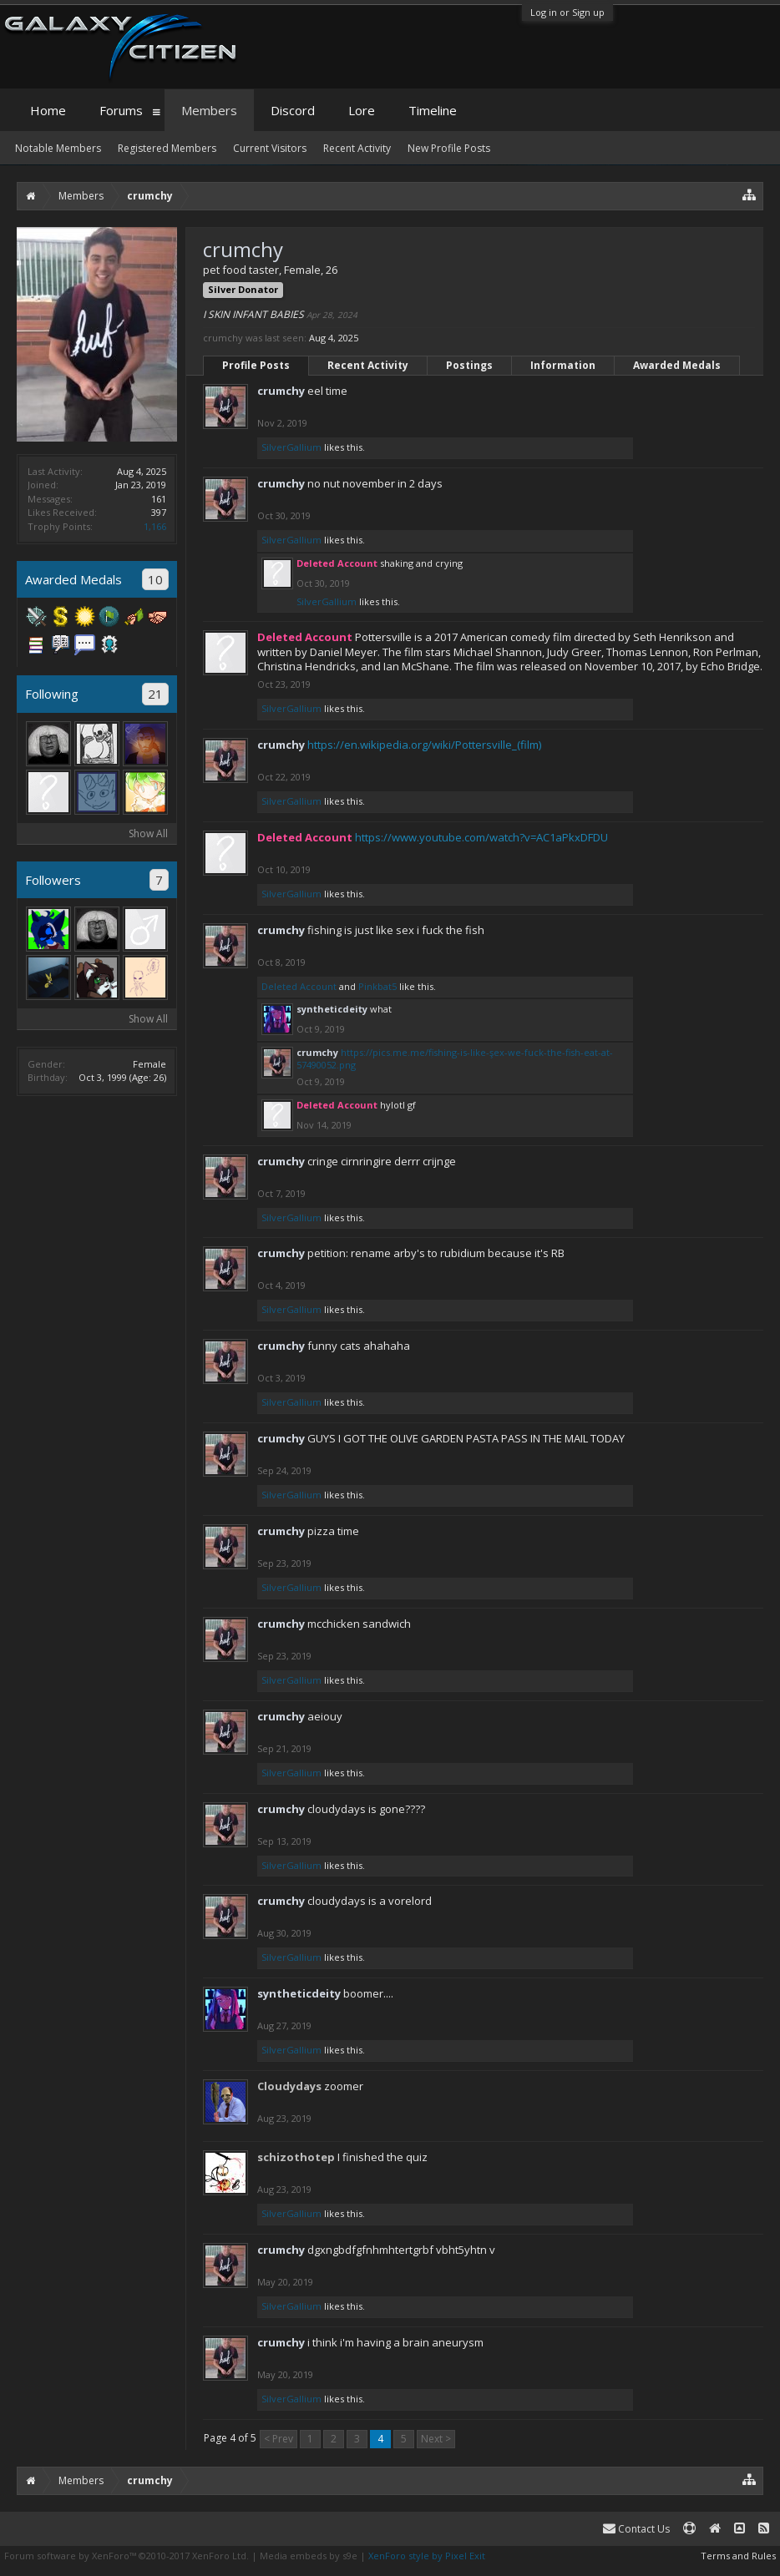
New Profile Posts (449, 148)
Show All (148, 833)
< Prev (278, 2439)
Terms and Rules (738, 2555)
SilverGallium (291, 447)
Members (209, 110)
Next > (436, 2439)
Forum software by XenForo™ (126, 2555)
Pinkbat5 (377, 986)
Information (562, 365)
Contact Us (636, 2529)
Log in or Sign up (567, 12)
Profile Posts (256, 365)
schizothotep (296, 2156)
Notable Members (58, 148)
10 (155, 579)
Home (48, 110)
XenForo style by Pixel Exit (426, 2555)
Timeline (432, 110)
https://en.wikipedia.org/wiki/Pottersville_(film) (424, 744)
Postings (469, 365)
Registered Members (167, 148)
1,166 (155, 526)
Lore (361, 110)
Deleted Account (299, 986)
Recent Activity (367, 365)
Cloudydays (289, 2086)
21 (155, 693)
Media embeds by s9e (308, 2555)
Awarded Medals (677, 365)
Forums (121, 110)
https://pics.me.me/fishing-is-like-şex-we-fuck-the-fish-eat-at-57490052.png (454, 1058)
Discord (293, 110)
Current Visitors (269, 148)
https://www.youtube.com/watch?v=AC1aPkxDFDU (481, 837)
